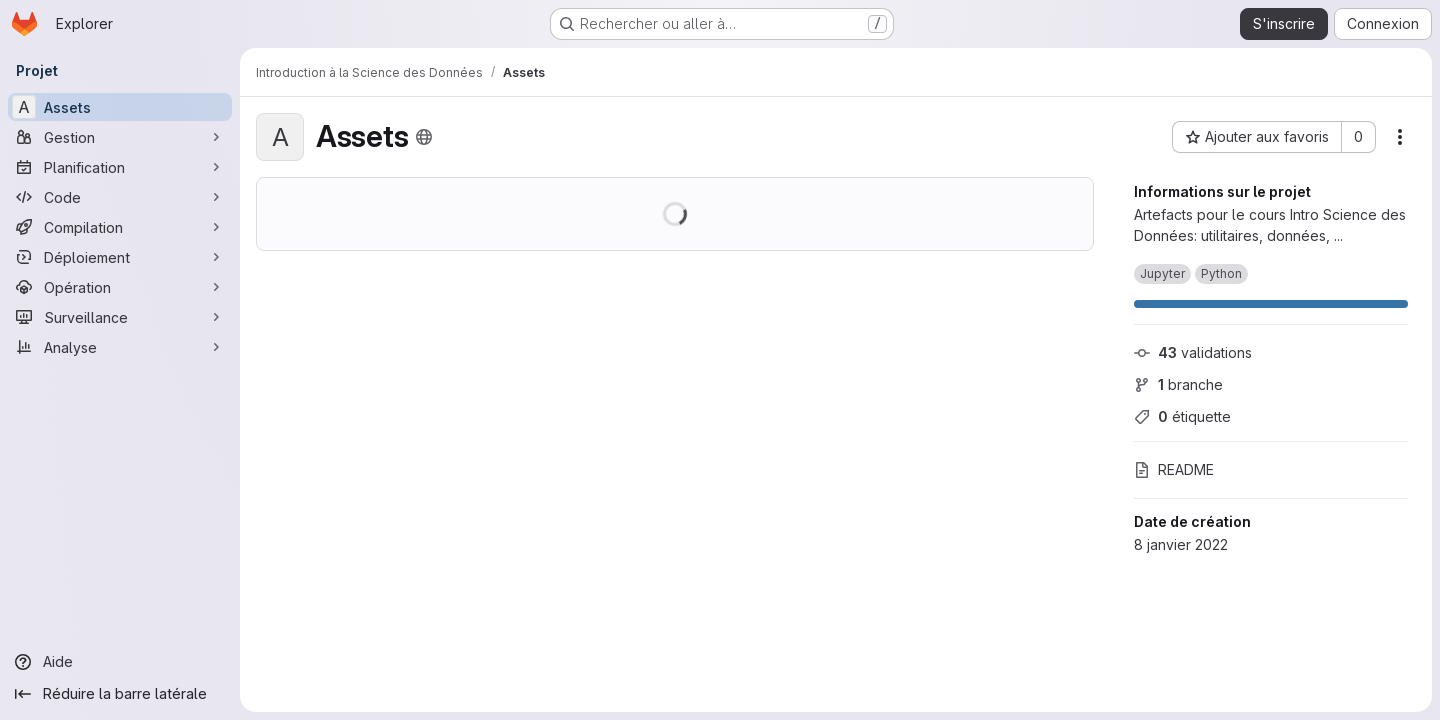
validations (1193, 352)
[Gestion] (120, 137)
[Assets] (120, 107)
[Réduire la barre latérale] (120, 694)
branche (1178, 384)
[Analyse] (120, 347)
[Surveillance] (120, 317)
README (1174, 469)
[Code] (120, 197)
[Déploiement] (120, 257)
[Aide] (120, 662)
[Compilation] (120, 227)
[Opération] (120, 287)
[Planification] (120, 167)
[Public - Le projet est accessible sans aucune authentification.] (424, 137)
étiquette (1182, 416)
